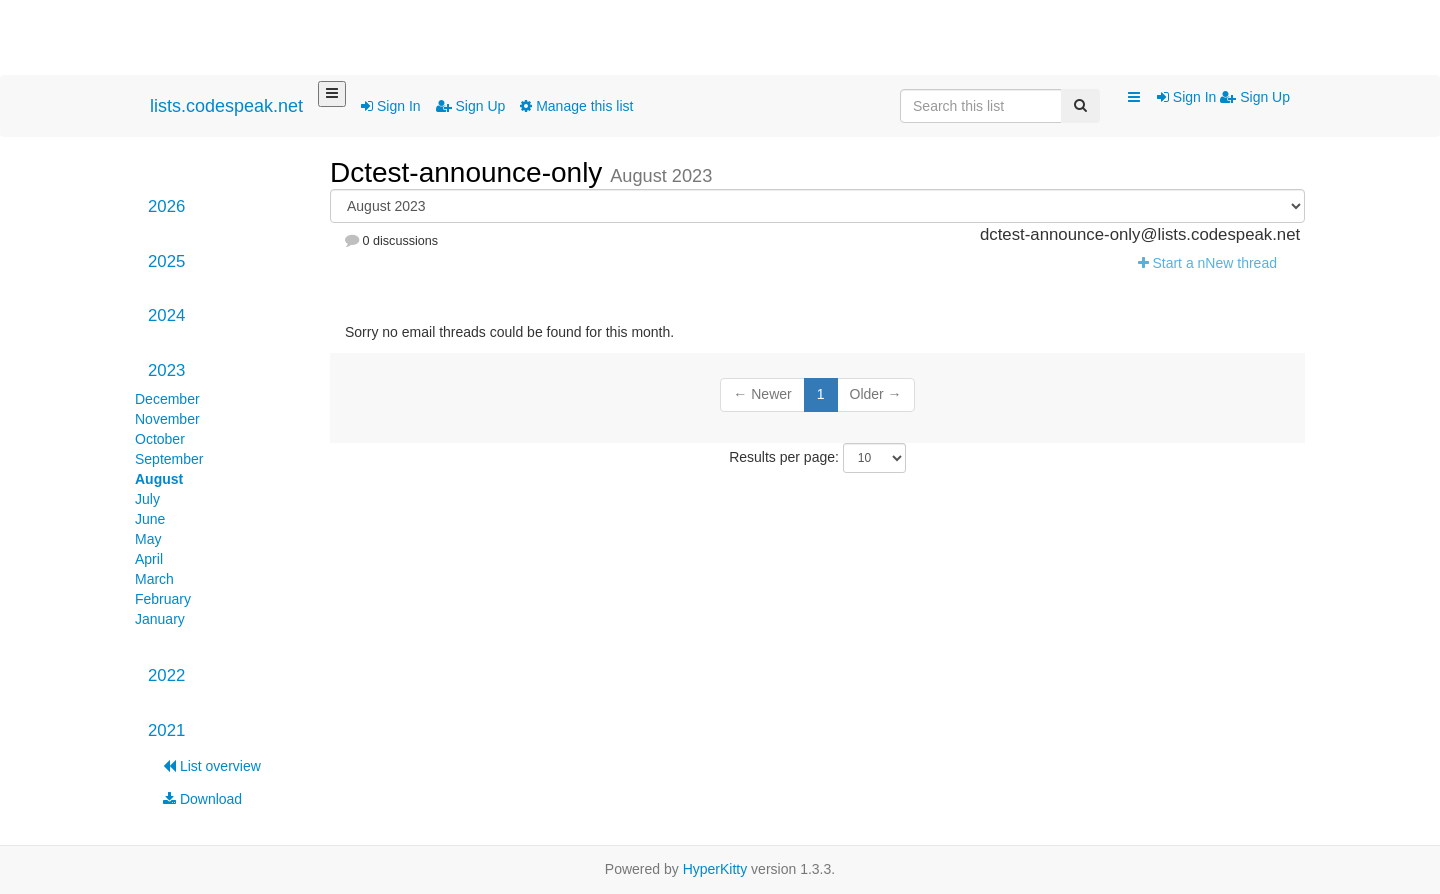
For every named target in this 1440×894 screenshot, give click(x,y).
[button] (1134, 98)
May (148, 539)
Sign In (390, 106)
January (160, 619)
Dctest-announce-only (470, 172)
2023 (166, 370)
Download (202, 799)
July (147, 499)
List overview (212, 766)
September (169, 459)
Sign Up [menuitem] (1255, 97)
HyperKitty (715, 869)
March (154, 579)
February (163, 599)
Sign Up (471, 106)
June (150, 519)
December (167, 399)
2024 (166, 315)
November (167, 419)
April (149, 559)
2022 (166, 675)
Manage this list (576, 106)
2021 (166, 730)
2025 (166, 261)
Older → (876, 394)
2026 (166, 206)
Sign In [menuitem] (1188, 97)
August (159, 479)
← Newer (762, 394)
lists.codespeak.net (226, 106)
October (160, 439)
